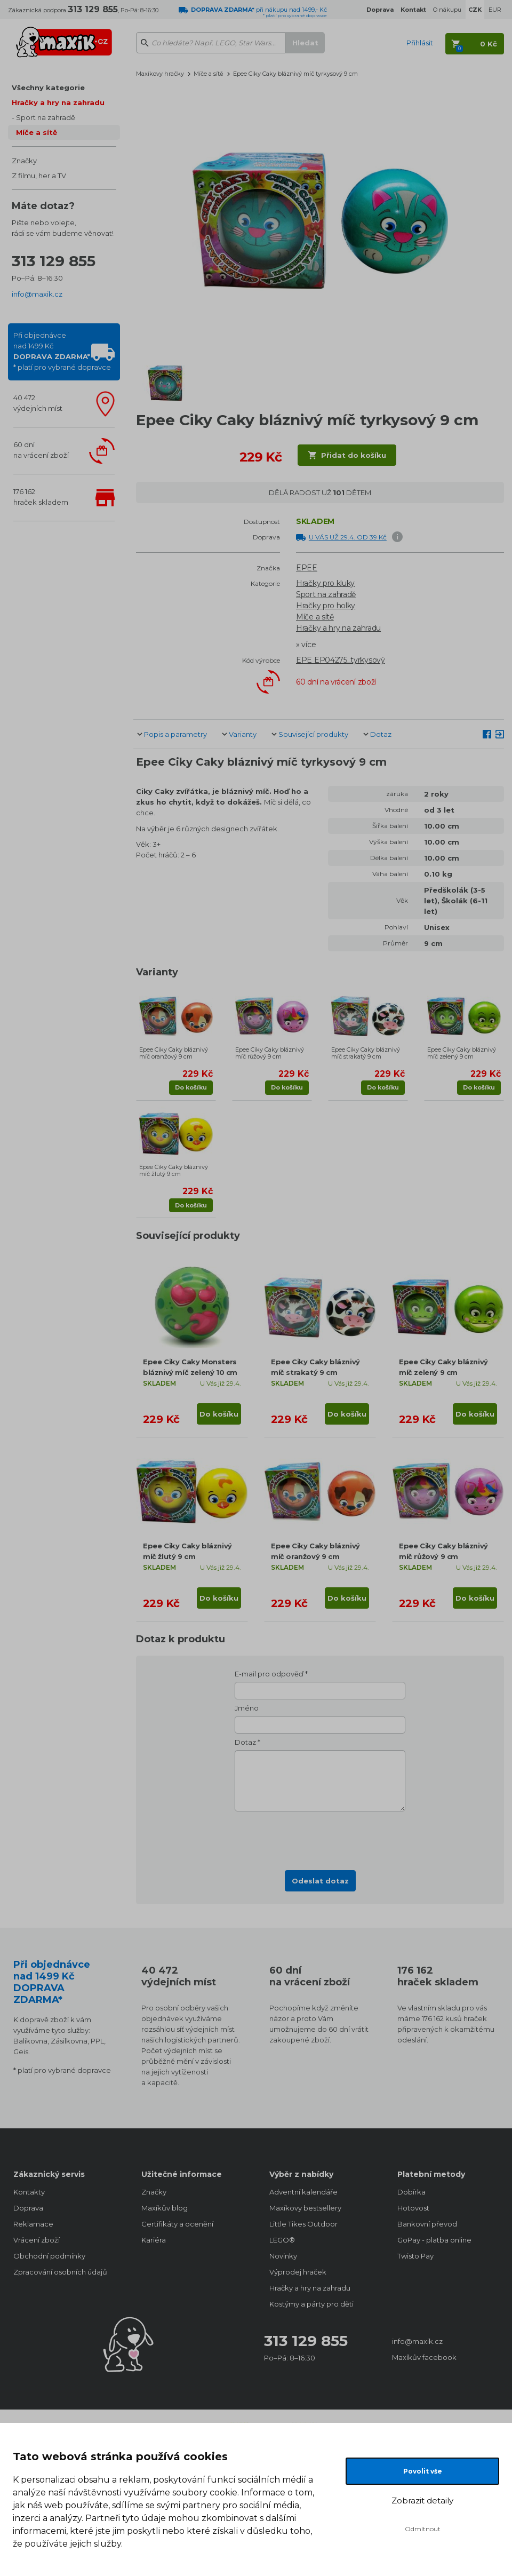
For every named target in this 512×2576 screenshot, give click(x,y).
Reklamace (33, 2224)
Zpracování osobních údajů (60, 2272)
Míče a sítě (36, 132)
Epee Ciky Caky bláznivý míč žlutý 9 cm (173, 1170)
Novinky (283, 2256)
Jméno (247, 1708)
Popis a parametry (175, 734)
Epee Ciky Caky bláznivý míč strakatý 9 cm (365, 1053)
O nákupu (447, 9)
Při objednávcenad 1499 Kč (62, 351)
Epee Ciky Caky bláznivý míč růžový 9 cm (269, 1053)
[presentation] (320, 1837)
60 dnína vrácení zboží (41, 449)
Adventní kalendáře (303, 2192)
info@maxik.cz (37, 294)
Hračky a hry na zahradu (58, 102)
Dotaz (380, 734)
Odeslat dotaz (320, 1881)
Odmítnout (423, 2529)
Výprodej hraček (297, 2272)
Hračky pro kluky (325, 583)
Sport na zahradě (45, 117)
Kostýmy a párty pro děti (311, 2304)
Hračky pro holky (325, 605)
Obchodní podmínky (49, 2256)
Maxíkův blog (164, 2208)
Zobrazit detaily (422, 2500)
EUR (495, 9)
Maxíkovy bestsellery (305, 2208)
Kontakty (29, 2192)
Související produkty (313, 734)
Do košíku (191, 1087)
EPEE (306, 568)
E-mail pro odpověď (269, 1673)
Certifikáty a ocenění (177, 2224)
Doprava (28, 2208)
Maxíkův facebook (424, 2357)
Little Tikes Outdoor (303, 2224)
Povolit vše (422, 2471)
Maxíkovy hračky (160, 73)
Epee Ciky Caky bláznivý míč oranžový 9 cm (173, 1053)
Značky (24, 160)
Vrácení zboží (36, 2240)
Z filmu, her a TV (39, 175)
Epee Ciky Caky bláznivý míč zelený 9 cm (461, 1053)
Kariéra (153, 2240)
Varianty (243, 734)
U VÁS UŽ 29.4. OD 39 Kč (348, 537)
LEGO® (282, 2240)
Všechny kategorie (48, 87)
